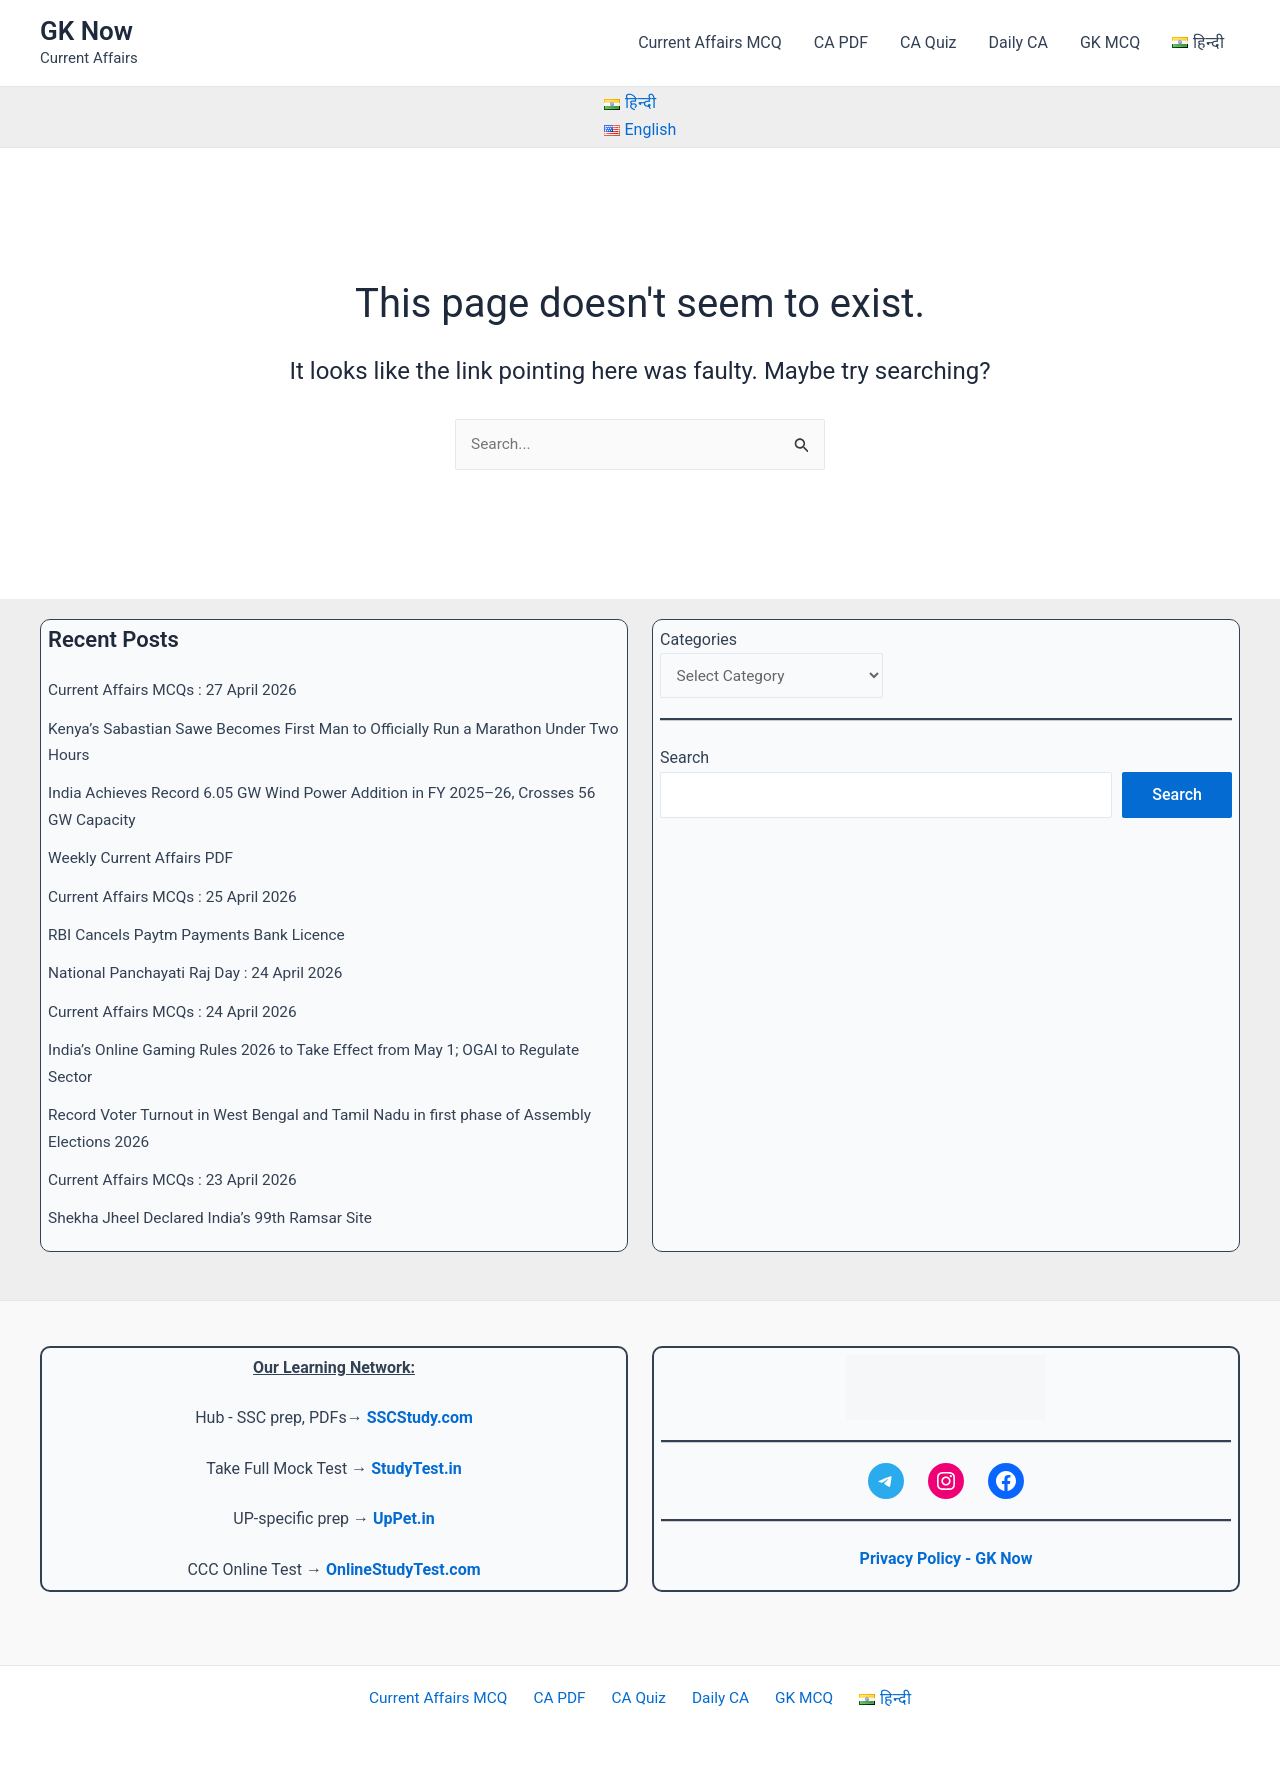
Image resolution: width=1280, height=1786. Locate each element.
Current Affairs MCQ (710, 42)
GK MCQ (1110, 42)
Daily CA (1018, 42)
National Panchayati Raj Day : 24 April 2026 (201, 973)
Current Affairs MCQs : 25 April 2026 (177, 896)
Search (684, 760)
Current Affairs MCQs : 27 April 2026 (177, 690)
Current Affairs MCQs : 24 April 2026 (177, 1011)
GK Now (86, 31)
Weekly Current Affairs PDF (144, 858)
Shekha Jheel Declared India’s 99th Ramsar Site (216, 1218)
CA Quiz (928, 42)
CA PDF (841, 42)
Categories (698, 639)
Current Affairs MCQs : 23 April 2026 (177, 1179)
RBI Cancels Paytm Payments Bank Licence (202, 934)
